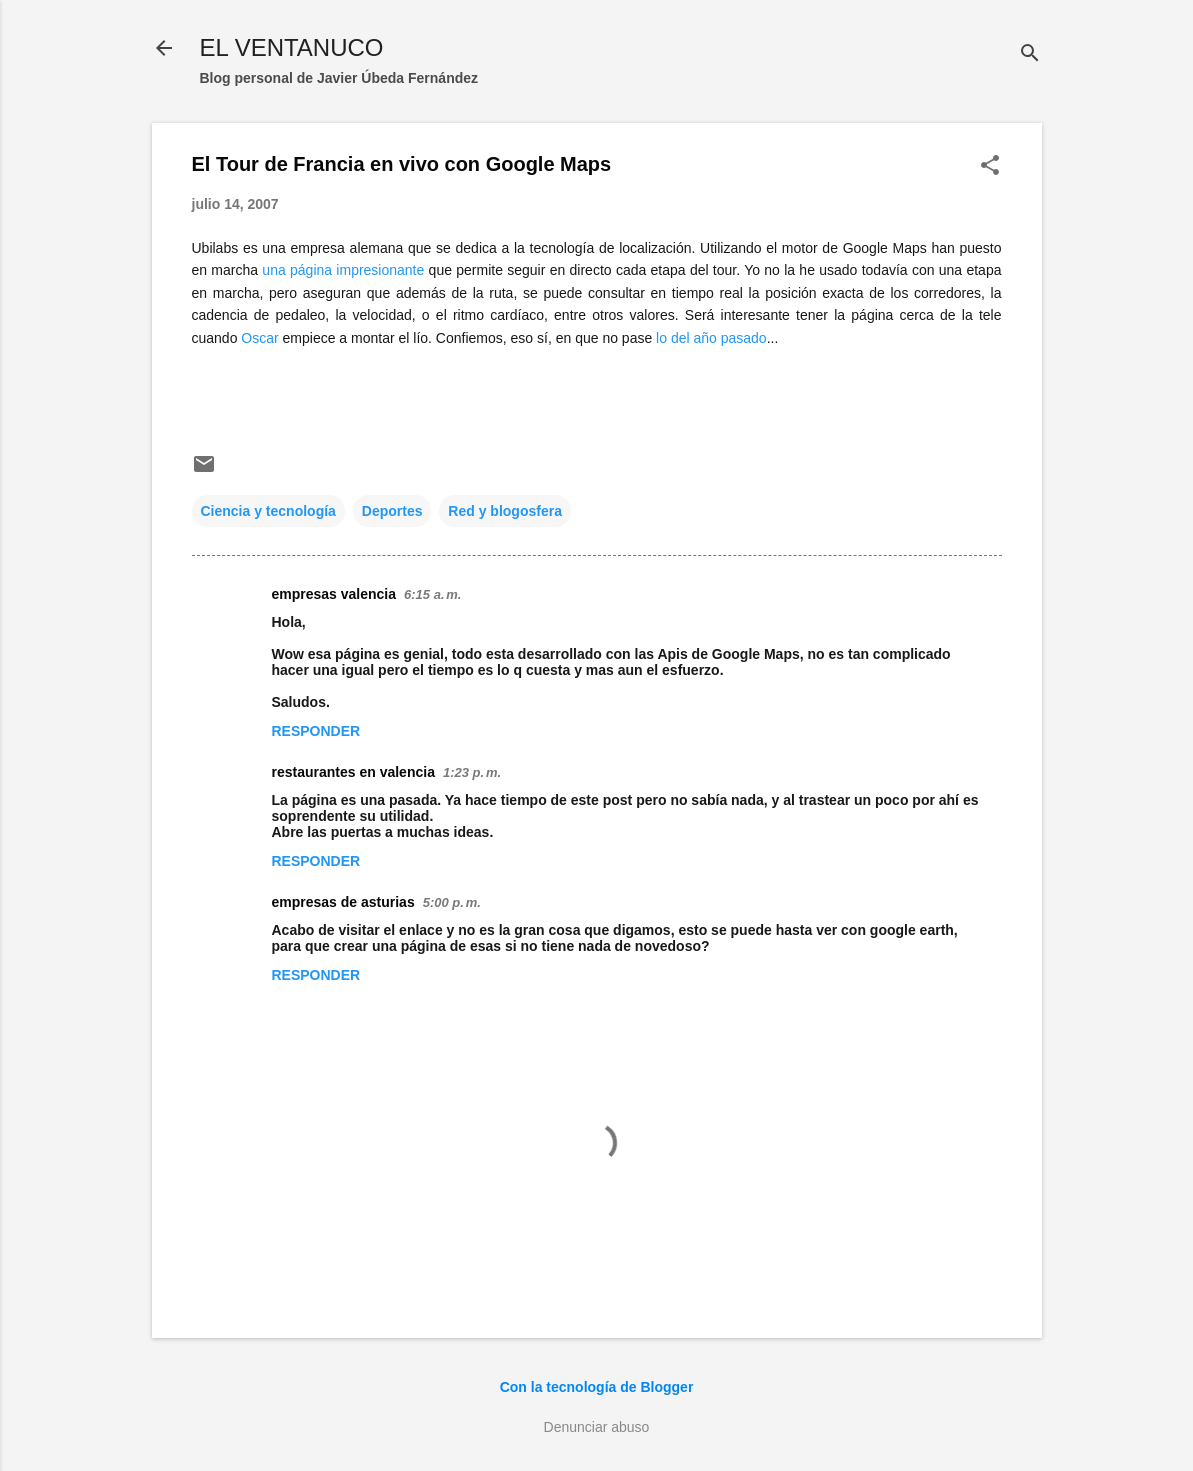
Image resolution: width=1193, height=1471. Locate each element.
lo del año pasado (711, 338)
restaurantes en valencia (353, 772)
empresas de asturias (343, 902)
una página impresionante (343, 270)
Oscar (259, 338)
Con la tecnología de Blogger (597, 1387)
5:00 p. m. (452, 902)
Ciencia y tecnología (268, 511)
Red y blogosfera (505, 511)
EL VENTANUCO (292, 47)
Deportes (392, 511)
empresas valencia (334, 594)
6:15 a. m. (432, 594)
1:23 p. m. (472, 772)
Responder (316, 731)
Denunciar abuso (597, 1427)
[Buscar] (1030, 54)
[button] (990, 166)
